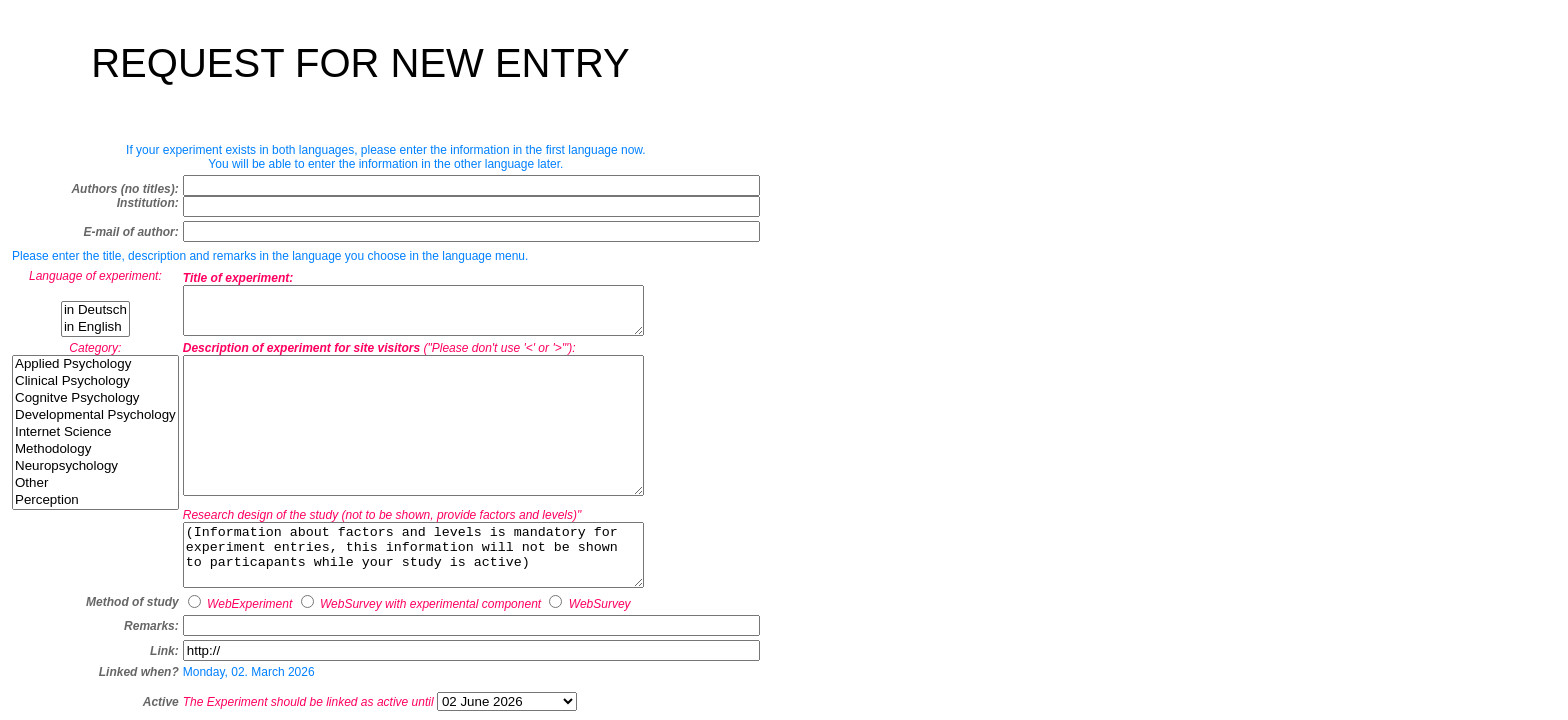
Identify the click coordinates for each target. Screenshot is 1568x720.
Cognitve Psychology (95, 404)
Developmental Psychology (95, 421)
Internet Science (95, 438)
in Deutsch (95, 310)
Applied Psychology (95, 370)
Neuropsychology (95, 472)
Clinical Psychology (95, 387)
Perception (95, 506)
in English (95, 327)
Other (95, 489)
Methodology (95, 455)
